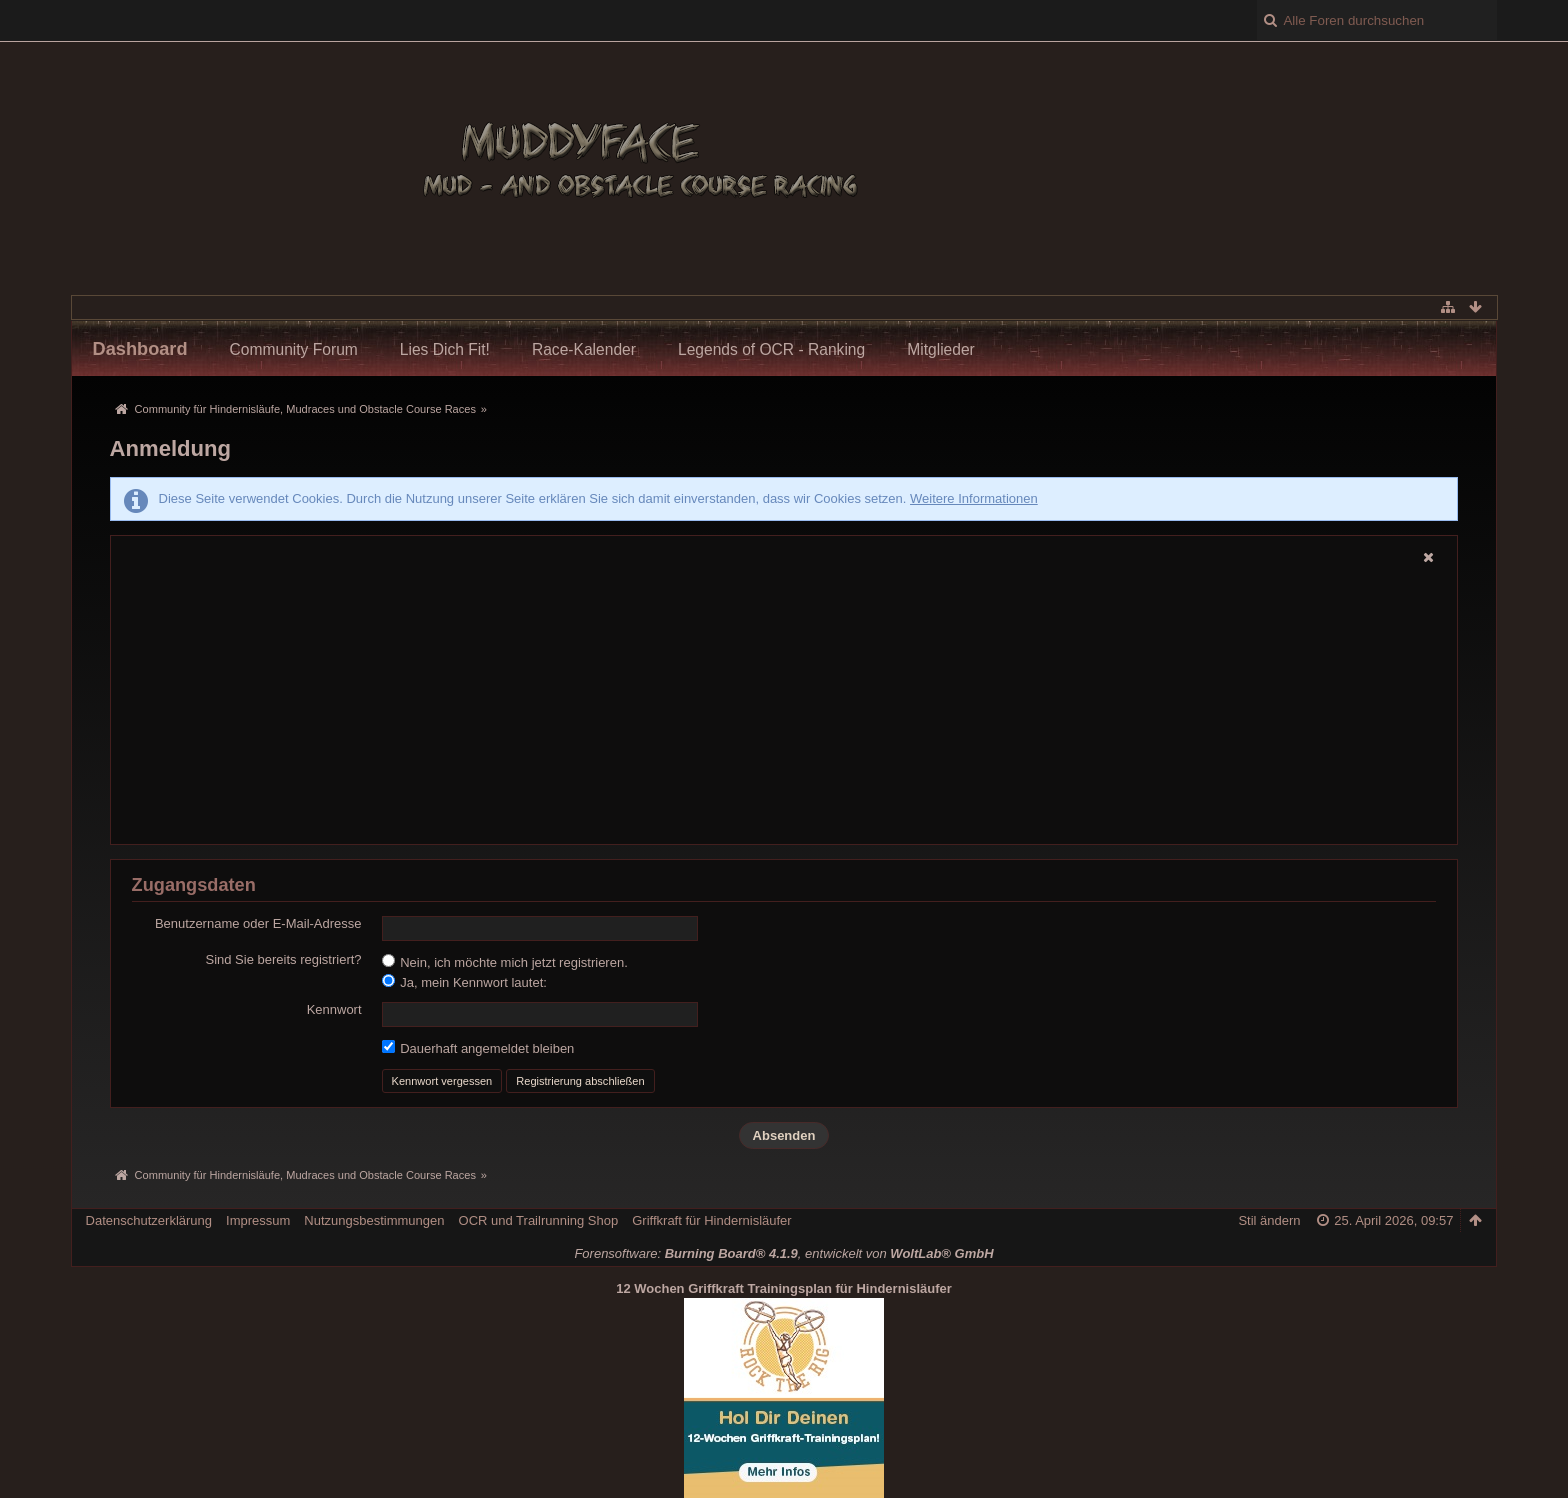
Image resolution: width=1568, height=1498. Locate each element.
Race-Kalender (584, 349)
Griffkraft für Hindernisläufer (711, 1220)
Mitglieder (941, 349)
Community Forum (294, 349)
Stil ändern (1269, 1220)
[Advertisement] (776, 690)
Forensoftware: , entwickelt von (783, 1253)
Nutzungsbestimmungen (374, 1220)
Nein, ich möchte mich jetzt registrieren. (505, 962)
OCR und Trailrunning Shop (539, 1220)
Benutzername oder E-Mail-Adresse (258, 923)
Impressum (258, 1220)
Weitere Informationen (974, 498)
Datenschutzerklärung (149, 1220)
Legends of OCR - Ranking (771, 349)
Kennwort (334, 1009)
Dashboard (140, 349)
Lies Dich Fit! (445, 349)
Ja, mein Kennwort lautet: (464, 982)
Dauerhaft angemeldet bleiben (478, 1048)
